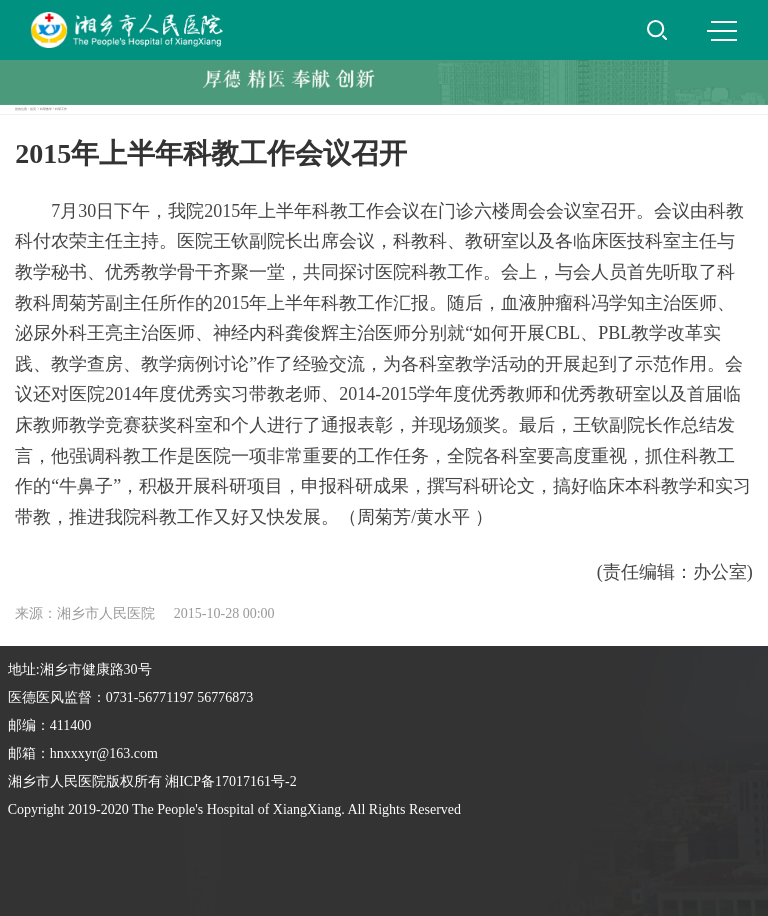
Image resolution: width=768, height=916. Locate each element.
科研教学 (46, 109)
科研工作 (61, 109)
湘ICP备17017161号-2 (230, 781)
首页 (33, 109)
